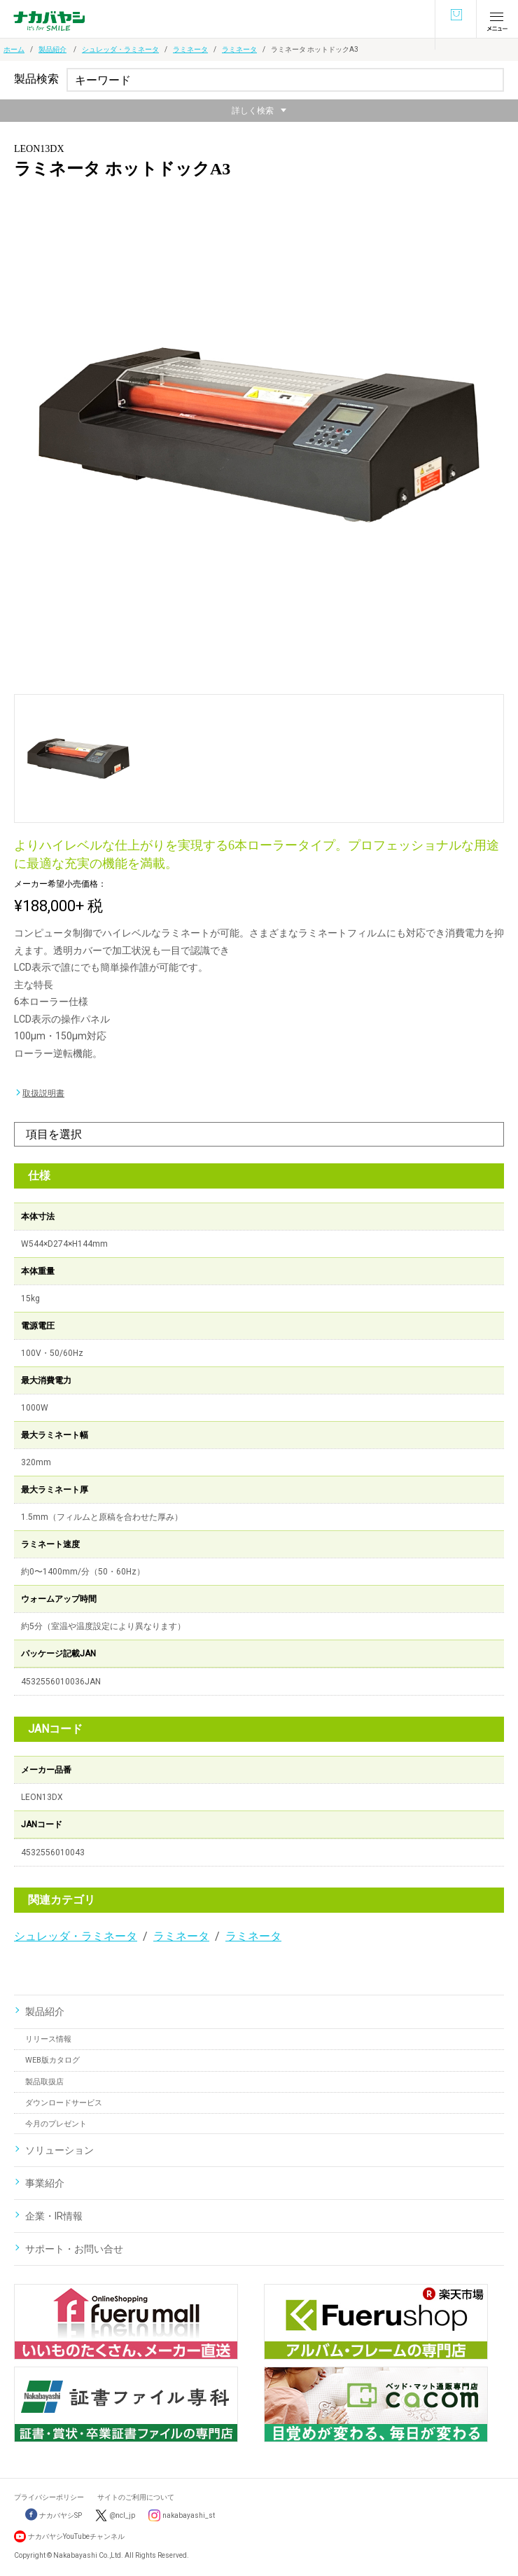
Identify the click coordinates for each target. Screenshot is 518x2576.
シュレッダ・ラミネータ (120, 49)
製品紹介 (52, 49)
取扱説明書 (43, 1093)
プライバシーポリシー (49, 2497)
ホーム (14, 49)
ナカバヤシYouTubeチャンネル (76, 2536)
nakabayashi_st (188, 2515)
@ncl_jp (122, 2515)
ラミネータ (190, 49)
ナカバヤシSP (53, 2515)
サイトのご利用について (135, 2497)
